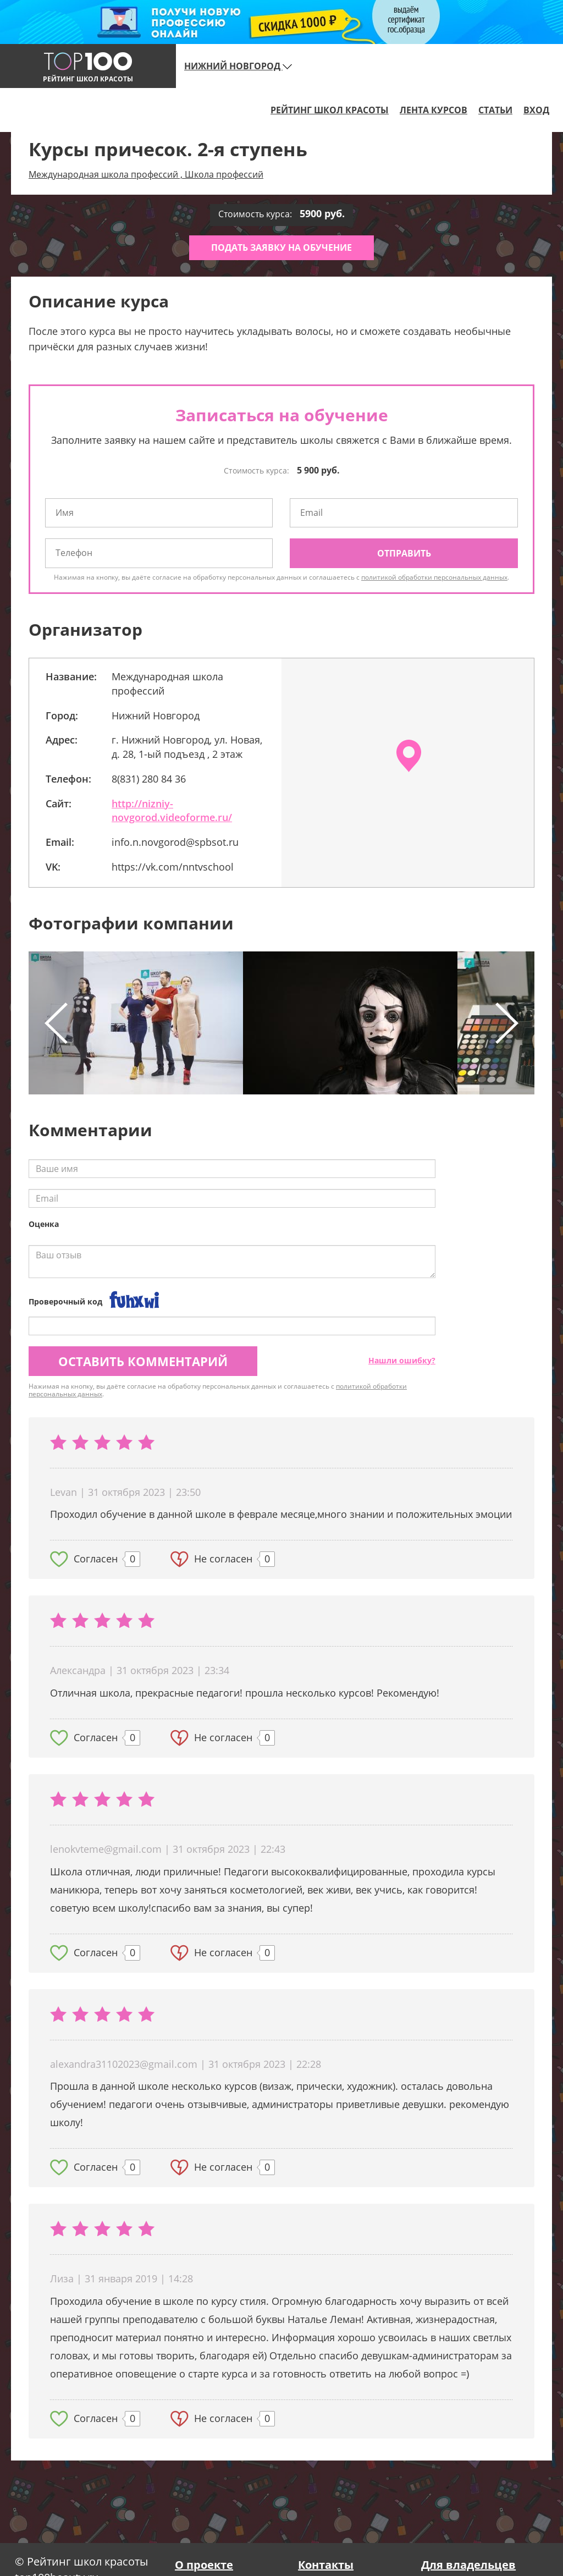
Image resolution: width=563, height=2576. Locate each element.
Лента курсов (433, 110)
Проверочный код (65, 1301)
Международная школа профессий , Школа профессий (146, 174)
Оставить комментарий (143, 1361)
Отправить (404, 553)
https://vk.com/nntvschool (173, 866)
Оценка (44, 1224)
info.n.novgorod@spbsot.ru (175, 842)
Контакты (326, 2564)
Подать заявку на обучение (281, 247)
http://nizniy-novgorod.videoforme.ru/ (172, 810)
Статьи (495, 110)
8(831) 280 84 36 (149, 778)
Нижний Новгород (238, 66)
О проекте (204, 2564)
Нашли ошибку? (401, 1360)
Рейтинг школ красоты (330, 110)
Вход (536, 110)
